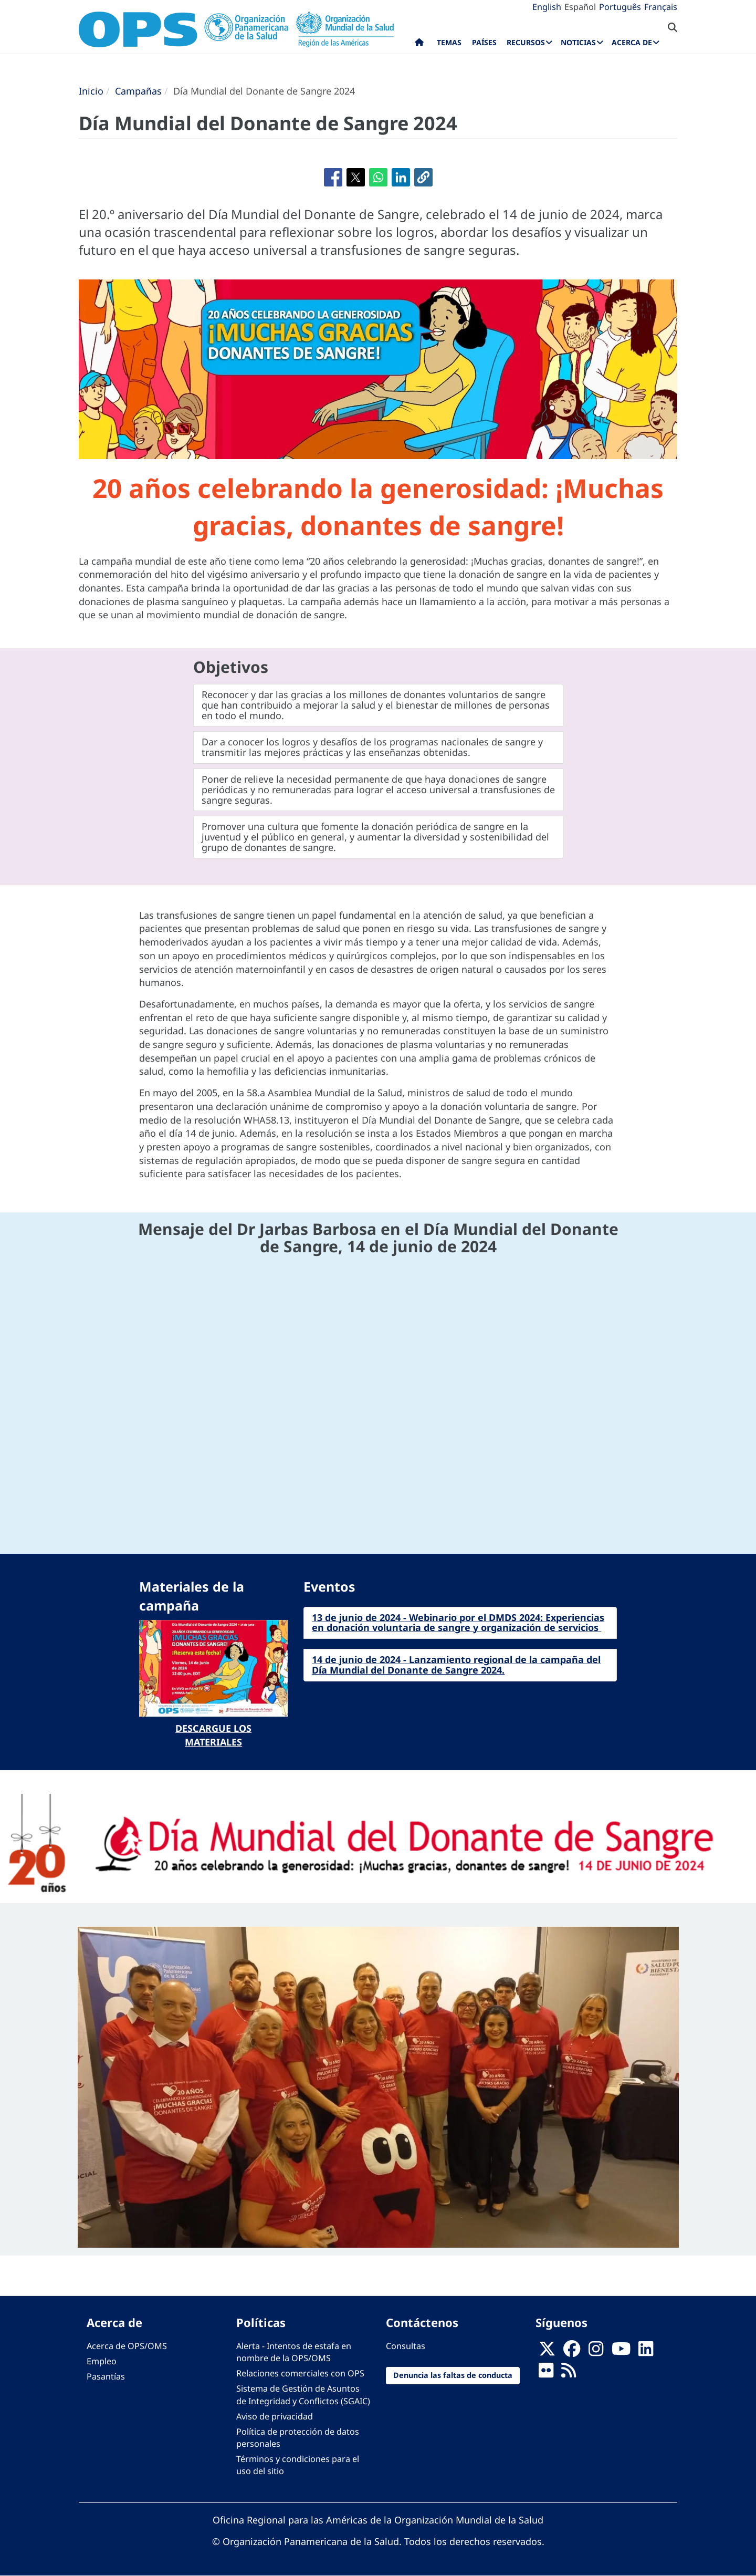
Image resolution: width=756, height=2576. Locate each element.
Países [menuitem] (484, 42)
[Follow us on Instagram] (596, 2352)
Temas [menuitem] (449, 42)
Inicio (91, 91)
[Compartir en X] (355, 177)
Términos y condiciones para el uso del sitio (297, 2465)
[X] (547, 2352)
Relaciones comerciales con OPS (300, 2373)
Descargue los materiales (213, 1735)
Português (620, 7)
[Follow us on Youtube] (621, 2352)
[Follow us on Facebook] (571, 2352)
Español (580, 7)
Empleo (102, 2361)
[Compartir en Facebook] (333, 177)
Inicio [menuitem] (419, 44)
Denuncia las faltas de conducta (452, 2375)
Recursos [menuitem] (526, 42)
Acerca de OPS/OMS (127, 2346)
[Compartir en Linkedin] (401, 177)
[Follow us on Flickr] (546, 2374)
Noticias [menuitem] (578, 42)
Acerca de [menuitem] (632, 42)
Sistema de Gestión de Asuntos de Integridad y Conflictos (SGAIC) (303, 2394)
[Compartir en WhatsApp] (378, 177)
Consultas (405, 2346)
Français (660, 7)
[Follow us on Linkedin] (645, 2352)
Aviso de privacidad (274, 2416)
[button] (423, 177)
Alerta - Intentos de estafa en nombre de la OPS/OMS (293, 2352)
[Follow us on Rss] (568, 2374)
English (546, 7)
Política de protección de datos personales (297, 2437)
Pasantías (106, 2376)
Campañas (138, 91)
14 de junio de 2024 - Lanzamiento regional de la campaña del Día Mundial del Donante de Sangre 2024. (456, 1664)
